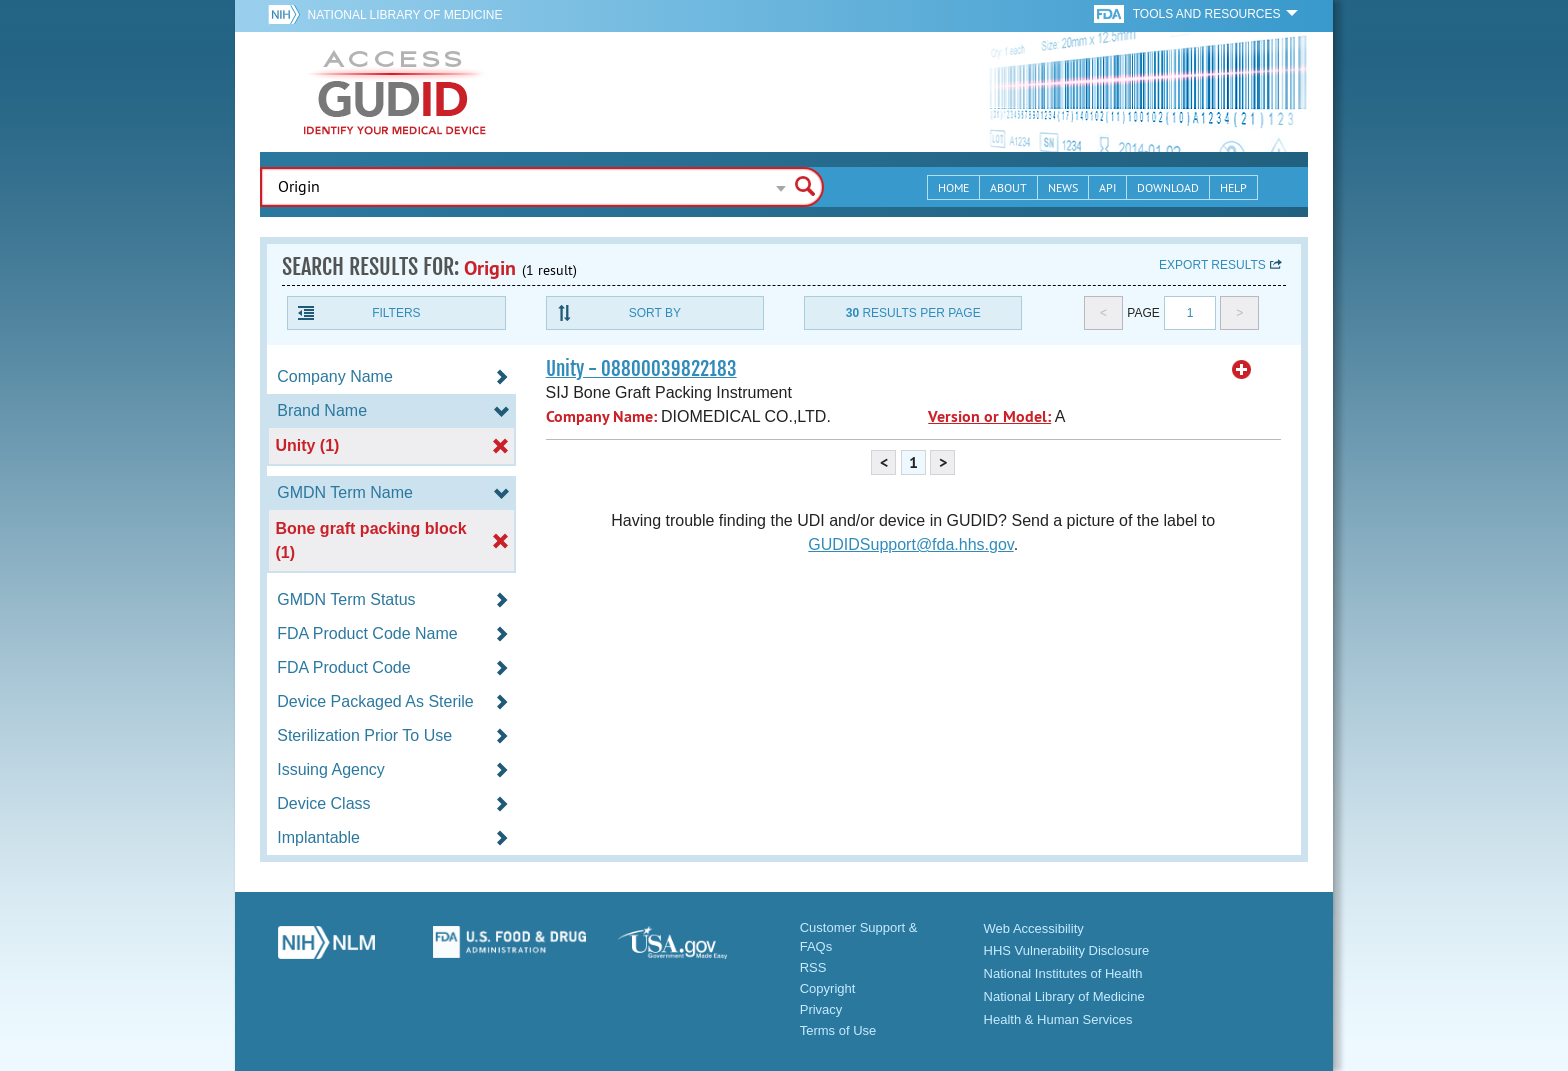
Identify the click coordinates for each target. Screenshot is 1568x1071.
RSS (813, 967)
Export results (1212, 265)
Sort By (655, 313)
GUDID (395, 92)
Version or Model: (989, 416)
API (1107, 187)
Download (1168, 187)
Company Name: (601, 416)
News (1063, 187)
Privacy (821, 1009)
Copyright (828, 988)
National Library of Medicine (404, 15)
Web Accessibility (1034, 928)
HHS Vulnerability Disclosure (1067, 950)
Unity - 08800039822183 (641, 369)
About (1008, 187)
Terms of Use (838, 1030)
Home (953, 187)
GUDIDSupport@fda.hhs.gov (910, 544)
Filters (396, 313)
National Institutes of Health (1063, 973)
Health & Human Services (1058, 1019)
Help (1233, 187)
